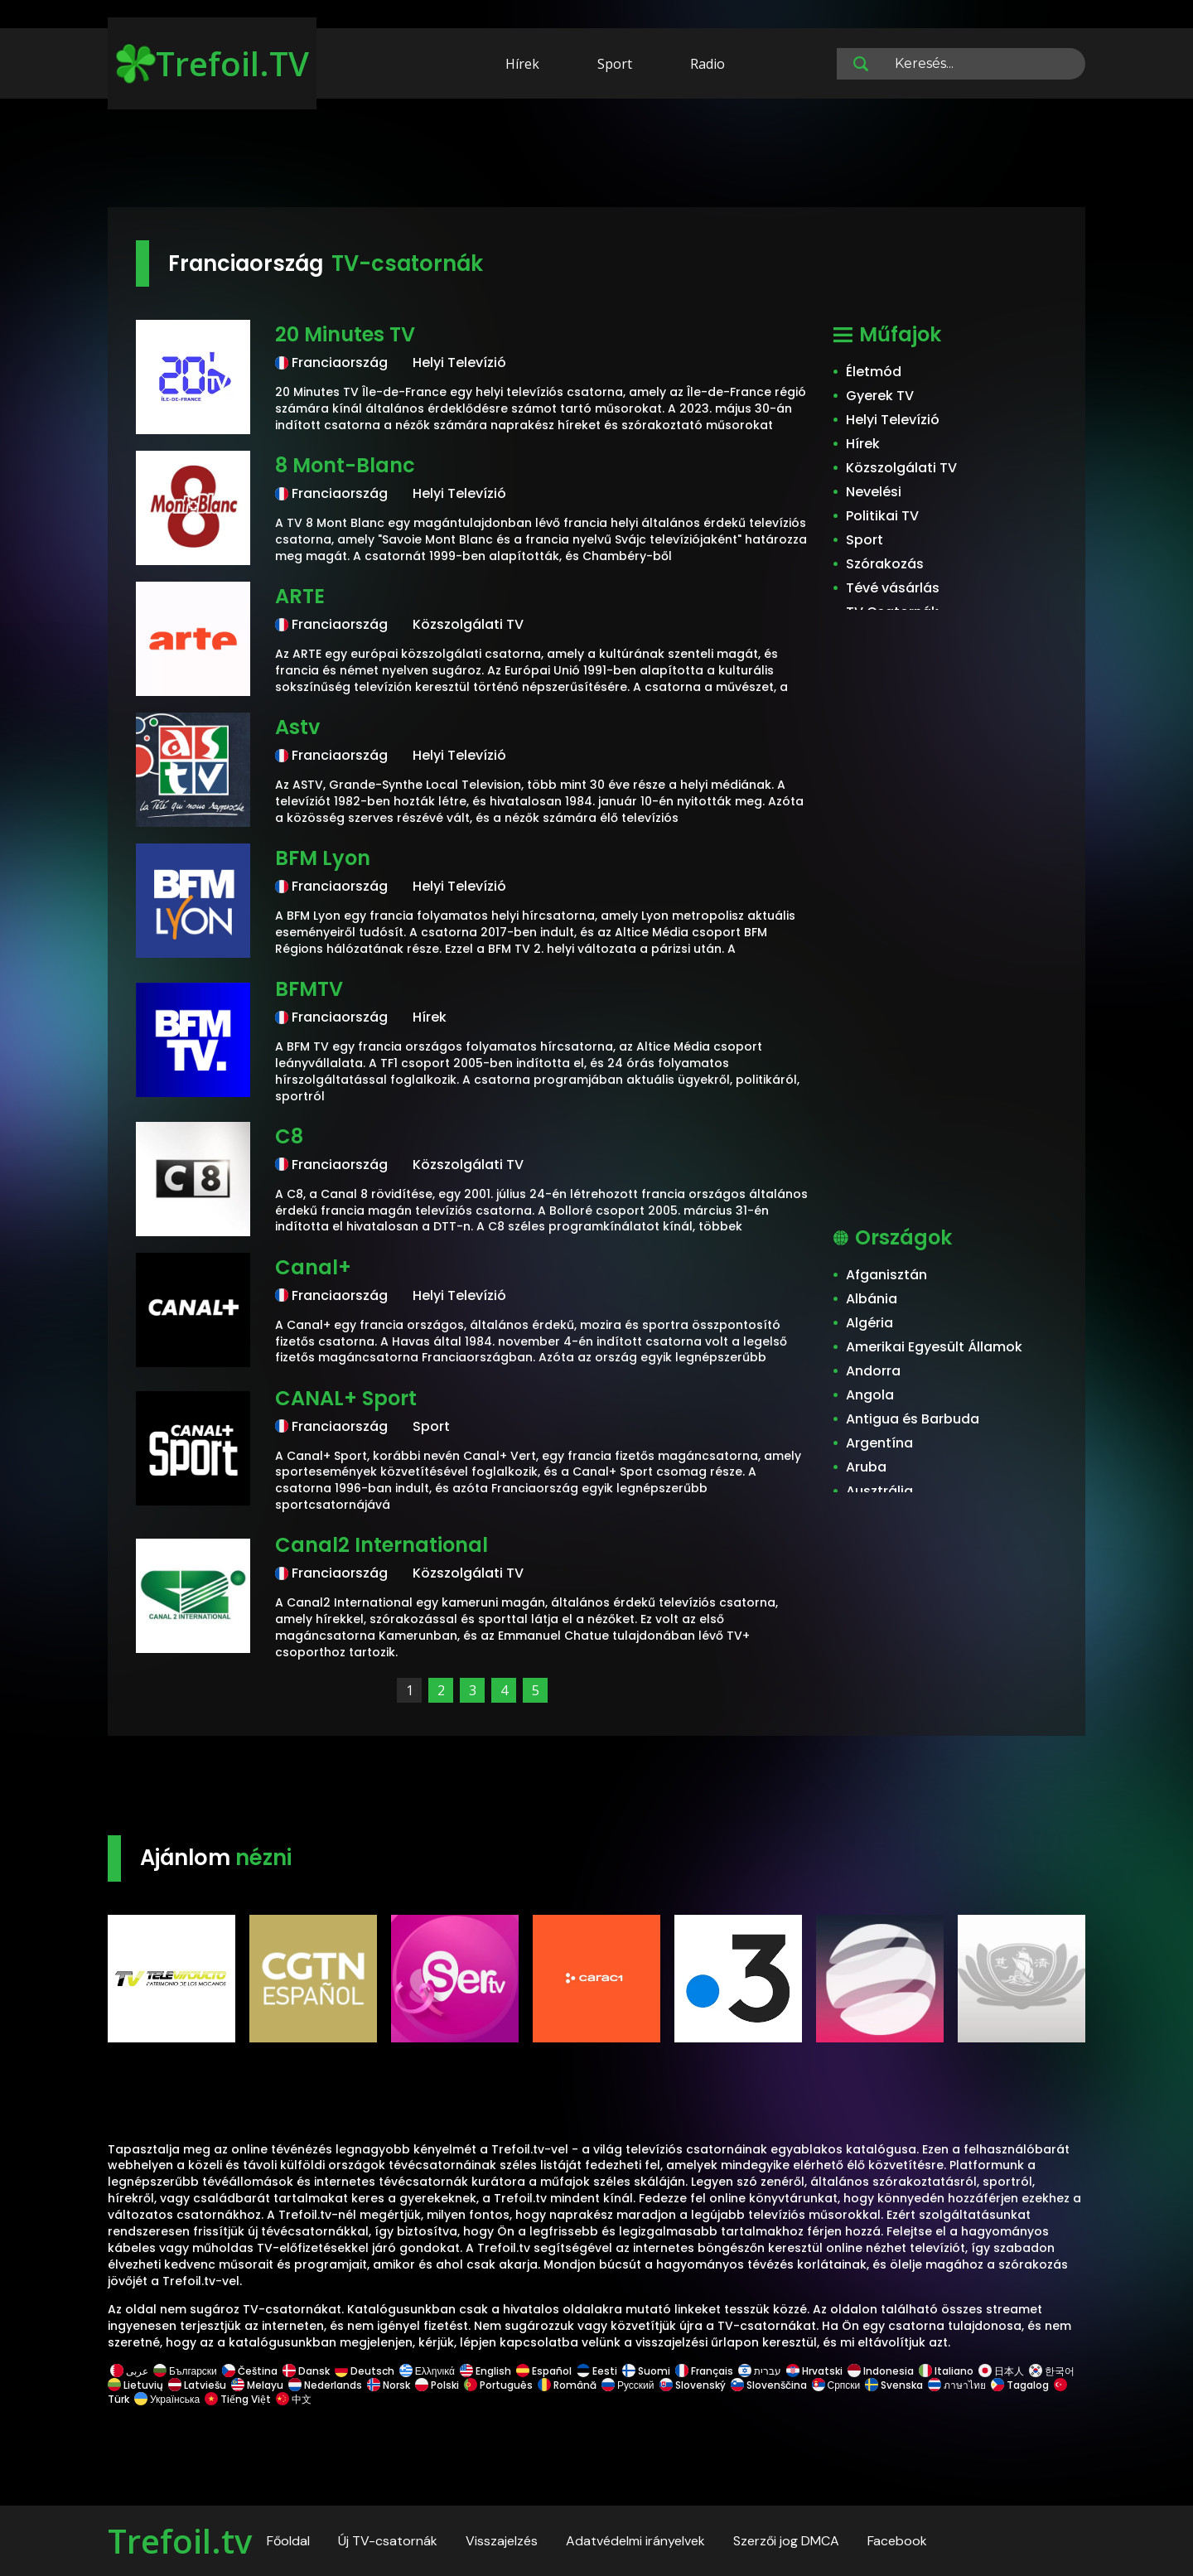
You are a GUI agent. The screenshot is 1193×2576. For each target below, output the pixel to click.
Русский (628, 2385)
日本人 (1001, 2371)
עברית (760, 2371)
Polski (437, 2385)
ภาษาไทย (956, 2385)
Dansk (306, 2371)
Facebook (897, 2540)
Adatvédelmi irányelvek (635, 2540)
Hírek (522, 64)
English (485, 2371)
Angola (870, 1394)
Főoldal (288, 2540)
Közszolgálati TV (901, 467)
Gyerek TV (880, 395)
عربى (129, 2371)
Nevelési (873, 491)
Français (704, 2371)
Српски (836, 2385)
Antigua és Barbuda (912, 1418)
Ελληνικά (427, 2371)
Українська (167, 2399)
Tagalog (1019, 2385)
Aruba (866, 1466)
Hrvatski (814, 2371)
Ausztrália (879, 1491)
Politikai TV (882, 515)
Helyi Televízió (892, 419)
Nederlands (325, 2385)
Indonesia (880, 2371)
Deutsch (364, 2371)
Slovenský (692, 2385)
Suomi (646, 2371)
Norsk (389, 2385)
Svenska (893, 2385)
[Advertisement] (596, 155)
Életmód (873, 371)
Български (185, 2371)
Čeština (250, 2371)
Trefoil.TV (212, 63)
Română (567, 2385)
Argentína (879, 1442)
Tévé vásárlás (892, 587)
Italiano (946, 2371)
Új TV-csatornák (387, 2540)
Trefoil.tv (180, 2541)
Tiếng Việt (237, 2399)
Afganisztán (886, 1274)
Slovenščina (768, 2385)
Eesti (597, 2371)
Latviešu (197, 2385)
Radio (707, 64)
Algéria (869, 1322)
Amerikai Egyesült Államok (934, 1346)
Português (498, 2385)
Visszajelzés (502, 2540)
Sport (614, 64)
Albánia (871, 1298)
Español (544, 2371)
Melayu (257, 2385)
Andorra (873, 1370)
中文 (292, 2399)
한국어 (1051, 2371)
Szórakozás (885, 563)
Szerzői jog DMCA (786, 2540)
